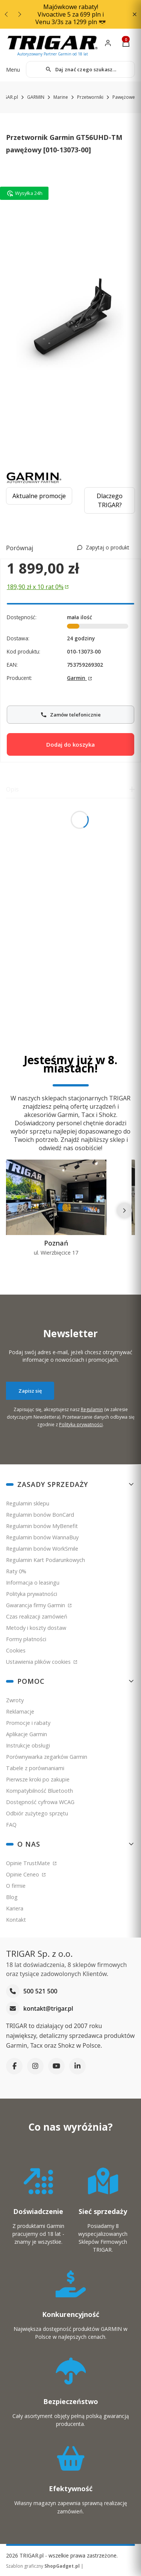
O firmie (16, 1885)
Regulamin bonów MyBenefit (42, 1526)
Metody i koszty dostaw (36, 1627)
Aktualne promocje (39, 496)
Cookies (16, 1650)
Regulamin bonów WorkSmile (42, 1548)
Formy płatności (26, 1639)
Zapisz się (30, 1390)
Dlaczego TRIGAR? (110, 500)
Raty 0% (16, 1571)
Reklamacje (20, 1711)
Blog (12, 1897)
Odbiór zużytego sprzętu (37, 1813)
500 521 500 (40, 1991)
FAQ (11, 1824)
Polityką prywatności (81, 1424)
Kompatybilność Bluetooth (39, 1790)
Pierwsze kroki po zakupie (38, 1779)
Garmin (77, 677)
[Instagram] (35, 2066)
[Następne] (124, 1210)
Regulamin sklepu (27, 1503)
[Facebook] (14, 2066)
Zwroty (15, 1700)
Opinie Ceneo (23, 1874)
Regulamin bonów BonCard (40, 1514)
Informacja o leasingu (32, 1582)
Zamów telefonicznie (70, 712)
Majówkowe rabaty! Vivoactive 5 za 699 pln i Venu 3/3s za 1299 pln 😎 (70, 14)
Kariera (14, 1908)
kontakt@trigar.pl (48, 2009)
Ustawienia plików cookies (39, 1661)
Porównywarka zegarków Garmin (46, 1756)
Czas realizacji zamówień (36, 1616)
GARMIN (35, 97)
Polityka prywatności (31, 1593)
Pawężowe (123, 97)
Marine (60, 97)
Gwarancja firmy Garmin (36, 1605)
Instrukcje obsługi (28, 1745)
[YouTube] (56, 2066)
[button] (134, 14)
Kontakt (16, 1919)
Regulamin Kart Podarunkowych (45, 1559)
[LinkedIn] (77, 2066)
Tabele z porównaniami (35, 1768)
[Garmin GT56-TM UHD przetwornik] (70, 320)
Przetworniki (90, 97)
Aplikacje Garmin (26, 1734)
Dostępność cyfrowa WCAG (40, 1802)
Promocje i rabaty (28, 1722)
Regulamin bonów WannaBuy (42, 1537)
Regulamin (92, 1409)
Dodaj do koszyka (70, 744)
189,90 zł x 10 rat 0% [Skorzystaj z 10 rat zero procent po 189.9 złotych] (35, 587)
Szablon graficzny (43, 2566)
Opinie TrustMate (29, 1863)
